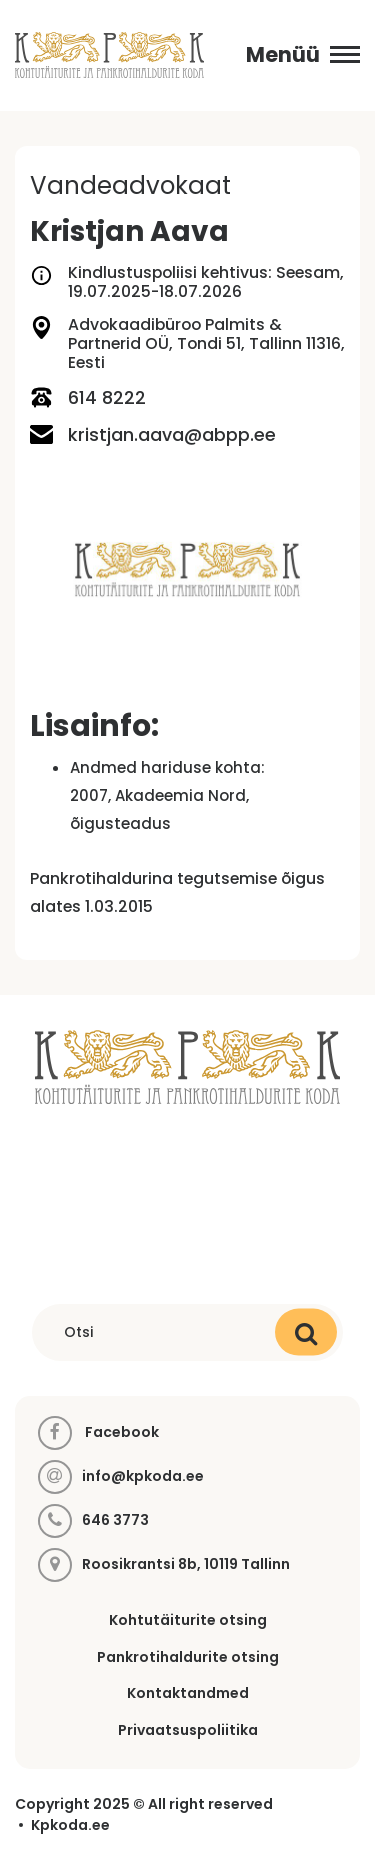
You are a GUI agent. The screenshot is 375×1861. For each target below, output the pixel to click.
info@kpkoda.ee (143, 1476)
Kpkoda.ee (70, 1825)
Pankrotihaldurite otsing (188, 1657)
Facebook (98, 1433)
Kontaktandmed (188, 1693)
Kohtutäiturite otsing (188, 1620)
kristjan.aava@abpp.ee (153, 434)
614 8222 (88, 397)
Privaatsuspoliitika (188, 1730)
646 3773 (115, 1520)
